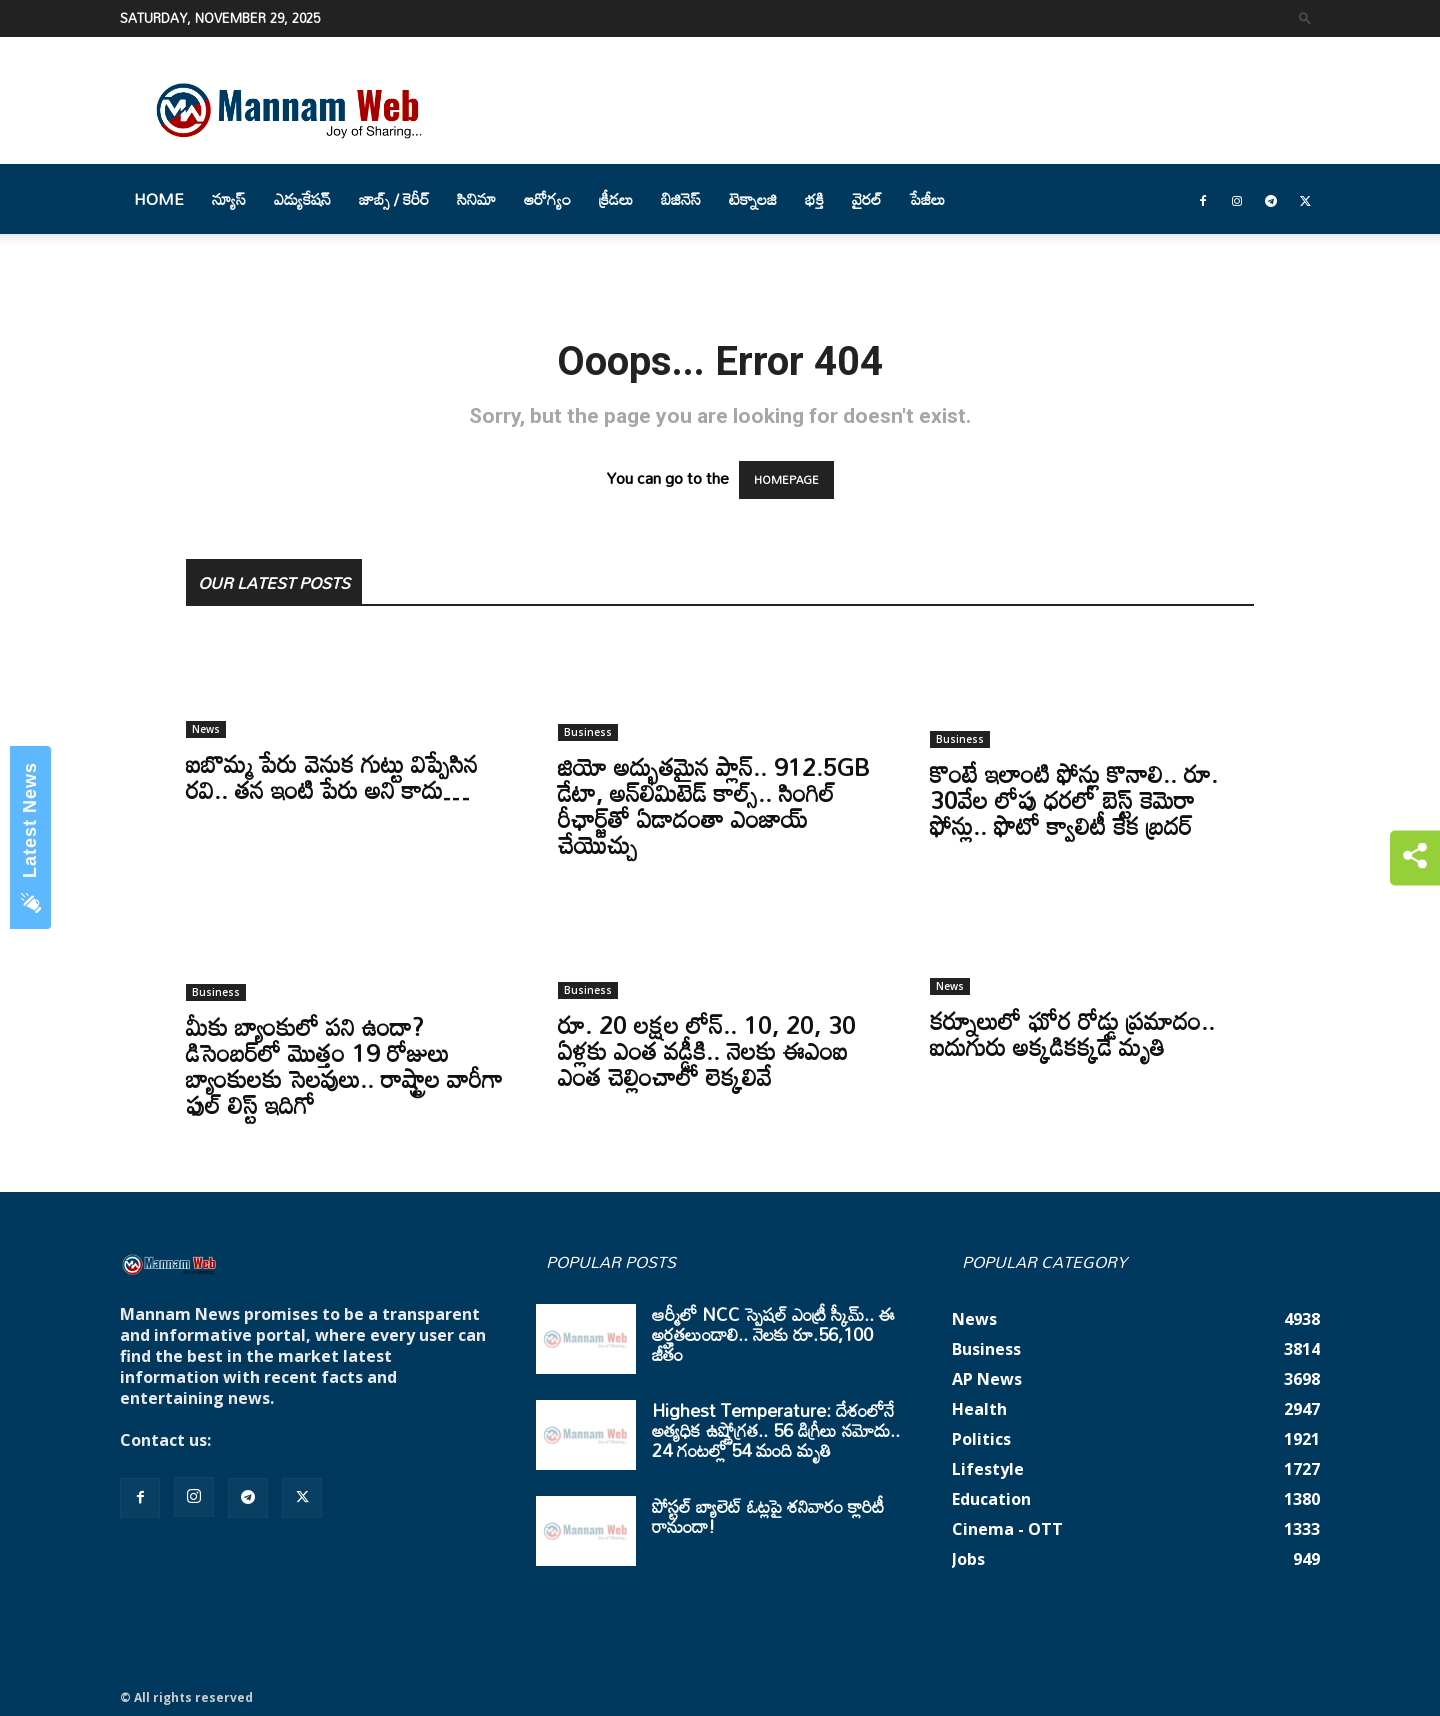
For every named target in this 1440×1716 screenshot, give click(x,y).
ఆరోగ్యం (547, 199)
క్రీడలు (616, 199)
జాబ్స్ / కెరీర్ (394, 199)
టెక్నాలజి (753, 199)
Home (159, 199)
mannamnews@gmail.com (322, 1440)
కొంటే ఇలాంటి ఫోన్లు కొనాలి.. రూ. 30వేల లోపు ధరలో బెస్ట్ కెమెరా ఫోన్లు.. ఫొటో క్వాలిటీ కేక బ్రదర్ (1074, 799)
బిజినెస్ (681, 199)
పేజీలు (927, 199)
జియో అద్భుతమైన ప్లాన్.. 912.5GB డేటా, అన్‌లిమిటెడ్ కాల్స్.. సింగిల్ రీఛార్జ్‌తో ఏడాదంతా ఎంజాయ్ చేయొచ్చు (714, 805)
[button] (1305, 17)
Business (588, 732)
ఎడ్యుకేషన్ (302, 199)
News (206, 729)
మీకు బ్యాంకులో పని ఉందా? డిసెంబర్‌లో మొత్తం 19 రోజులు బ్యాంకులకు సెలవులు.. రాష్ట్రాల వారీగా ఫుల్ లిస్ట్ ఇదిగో (344, 1065)
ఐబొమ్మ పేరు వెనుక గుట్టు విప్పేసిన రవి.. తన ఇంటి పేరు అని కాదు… (332, 776)
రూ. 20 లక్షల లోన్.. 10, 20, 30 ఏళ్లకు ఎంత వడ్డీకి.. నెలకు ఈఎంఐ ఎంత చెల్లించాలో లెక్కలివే (707, 1050)
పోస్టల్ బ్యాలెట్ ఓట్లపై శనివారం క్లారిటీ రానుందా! (768, 1516)
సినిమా (476, 199)
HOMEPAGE (786, 480)
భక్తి (814, 199)
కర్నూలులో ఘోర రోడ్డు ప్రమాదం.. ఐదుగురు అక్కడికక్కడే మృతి (1072, 1033)
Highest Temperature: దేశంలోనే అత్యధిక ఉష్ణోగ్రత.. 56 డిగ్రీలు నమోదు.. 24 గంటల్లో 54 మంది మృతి (776, 1430)
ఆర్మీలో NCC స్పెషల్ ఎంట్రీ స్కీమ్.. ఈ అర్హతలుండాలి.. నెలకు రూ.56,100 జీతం (773, 1334)
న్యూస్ (229, 199)
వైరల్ (867, 199)
